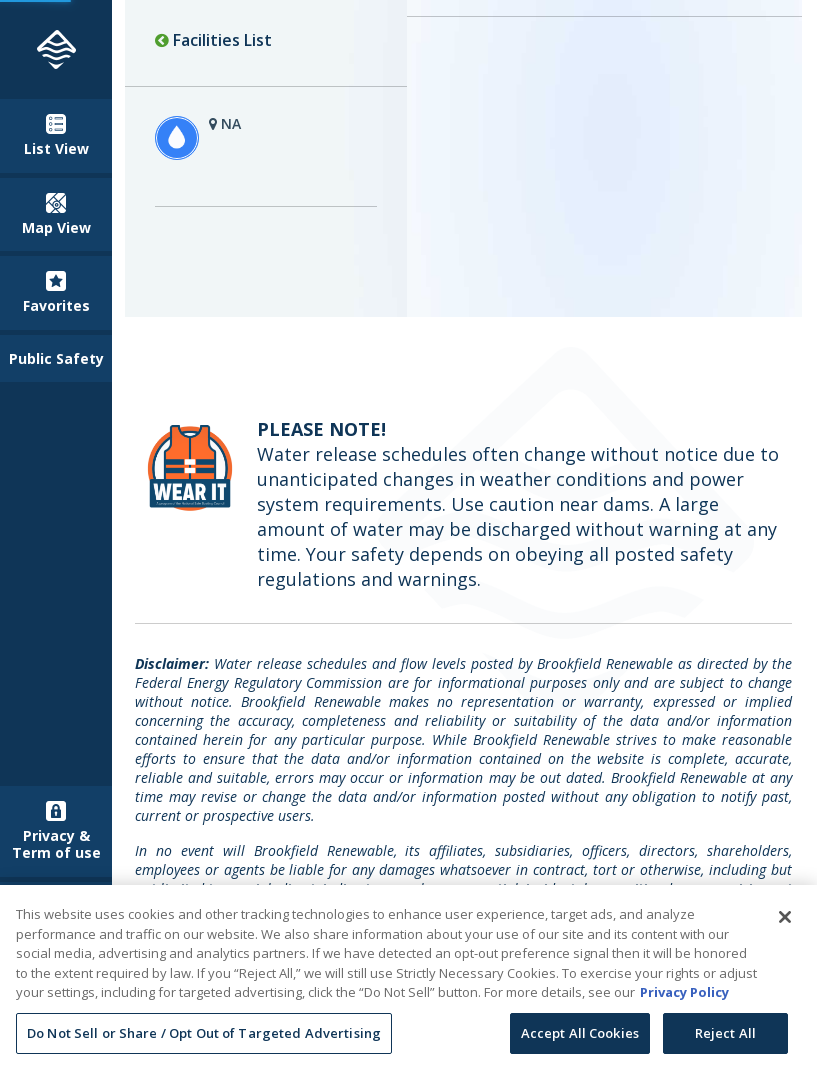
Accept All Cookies (580, 1039)
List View (56, 136)
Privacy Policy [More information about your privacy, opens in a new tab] (684, 998)
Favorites (56, 293)
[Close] (785, 923)
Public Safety (56, 358)
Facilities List (213, 40)
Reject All (725, 1039)
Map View (56, 215)
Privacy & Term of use (56, 832)
